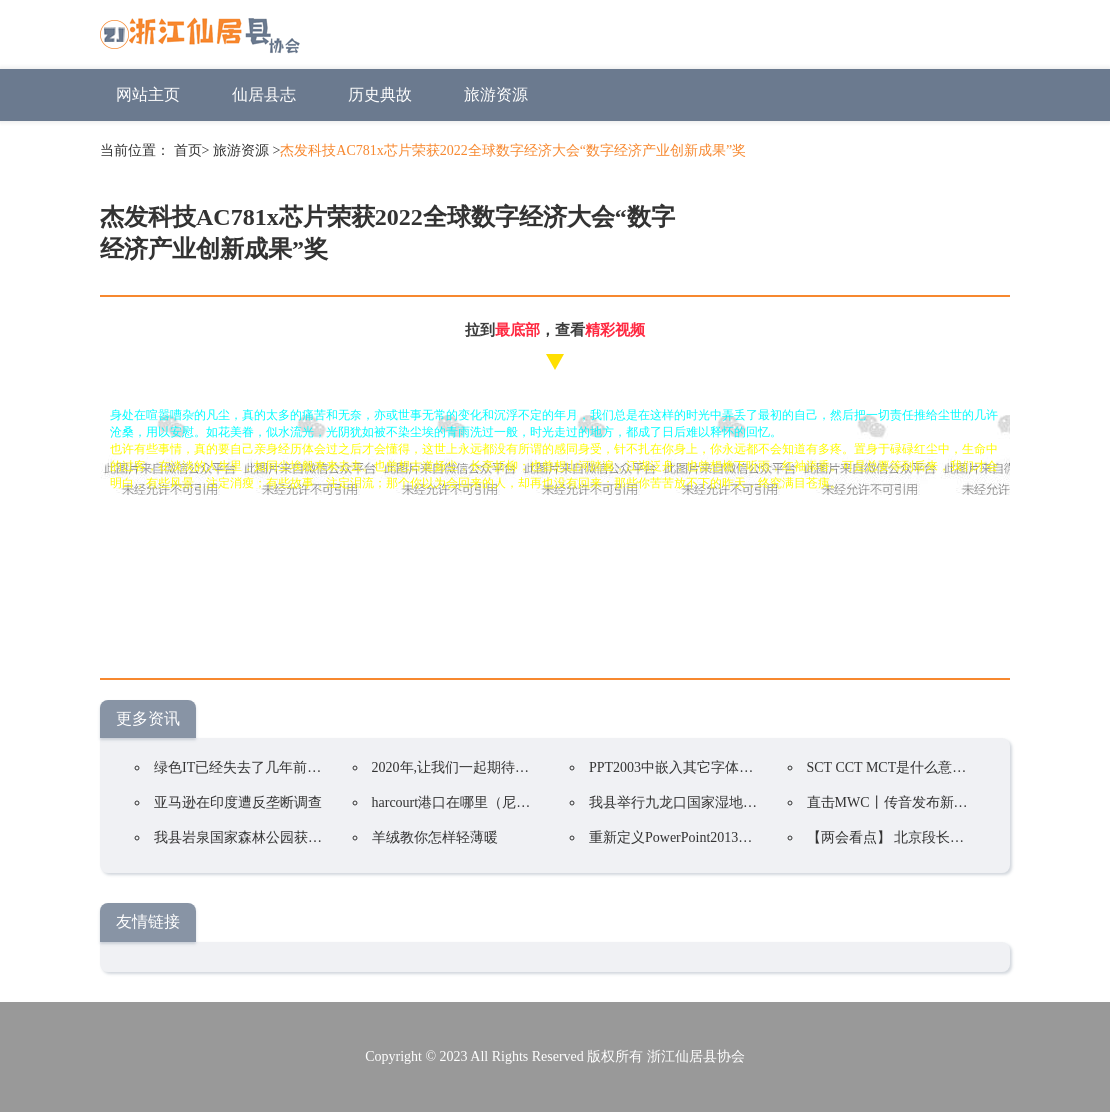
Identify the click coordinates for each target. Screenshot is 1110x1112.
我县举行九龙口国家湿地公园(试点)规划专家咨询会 (747, 802)
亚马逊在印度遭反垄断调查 (238, 802)
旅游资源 (496, 94)
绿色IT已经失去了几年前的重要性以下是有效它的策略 (321, 767)
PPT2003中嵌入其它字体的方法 (685, 767)
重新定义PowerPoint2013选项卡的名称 (705, 837)
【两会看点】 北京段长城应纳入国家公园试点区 (956, 837)
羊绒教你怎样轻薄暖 (435, 837)
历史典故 (380, 94)
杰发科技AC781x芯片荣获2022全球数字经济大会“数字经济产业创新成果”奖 (513, 150)
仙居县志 (264, 94)
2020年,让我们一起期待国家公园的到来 (493, 767)
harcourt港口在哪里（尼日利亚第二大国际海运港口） (535, 802)
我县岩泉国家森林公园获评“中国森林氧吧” (286, 837)
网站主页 (148, 94)
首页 (188, 150)
